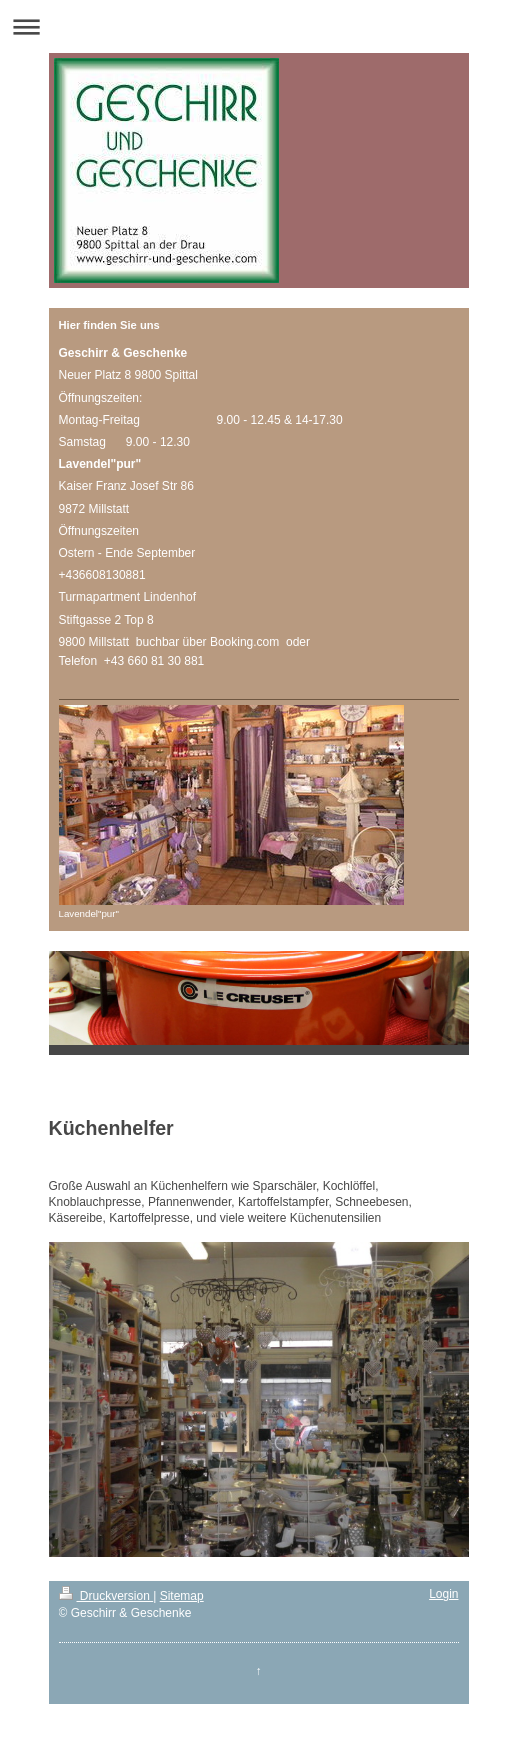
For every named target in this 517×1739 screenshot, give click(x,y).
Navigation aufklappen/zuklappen (258, 26)
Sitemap (182, 1596)
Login (443, 1594)
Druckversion (106, 1596)
